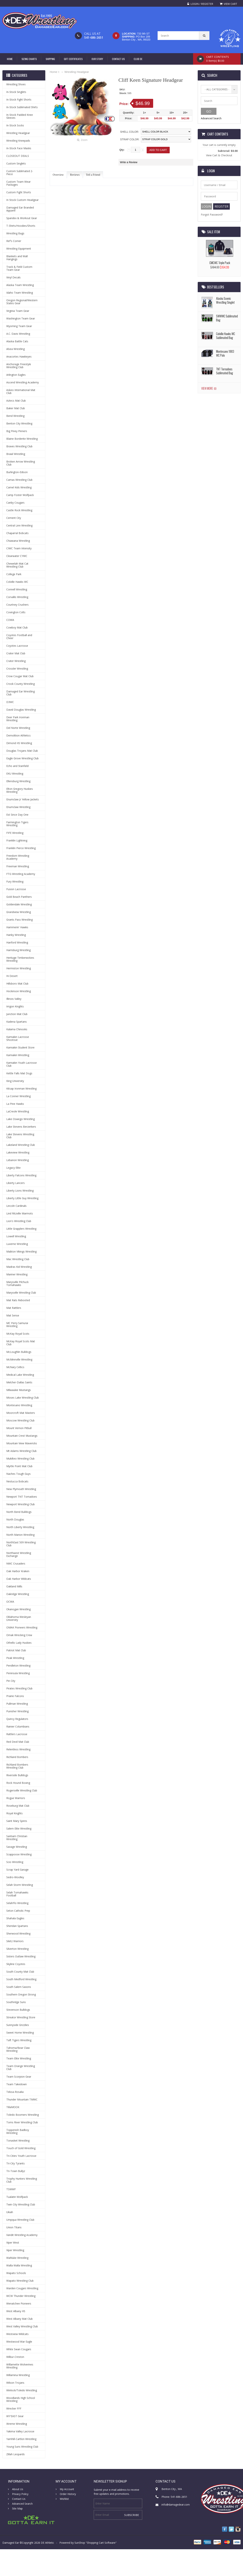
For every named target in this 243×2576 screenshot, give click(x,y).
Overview (58, 174)
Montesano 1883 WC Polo (225, 353)
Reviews (75, 174)
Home (10, 59)
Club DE (138, 59)
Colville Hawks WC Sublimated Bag (225, 336)
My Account (67, 2489)
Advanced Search (211, 118)
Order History (68, 2494)
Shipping (50, 59)
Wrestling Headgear (76, 71)
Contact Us (118, 59)
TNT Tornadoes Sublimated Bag (224, 371)
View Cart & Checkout (219, 155)
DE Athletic (47, 2542)
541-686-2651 (93, 37)
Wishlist (64, 2498)
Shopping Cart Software (101, 2542)
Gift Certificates (73, 59)
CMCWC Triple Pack (219, 263)
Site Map (17, 2508)
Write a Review (128, 162)
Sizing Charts (29, 59)
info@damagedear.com (176, 2504)
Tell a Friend (93, 174)
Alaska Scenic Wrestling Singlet (225, 300)
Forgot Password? (212, 214)
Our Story (97, 59)
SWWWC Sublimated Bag (227, 318)
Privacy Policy (20, 2494)
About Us (17, 2489)
